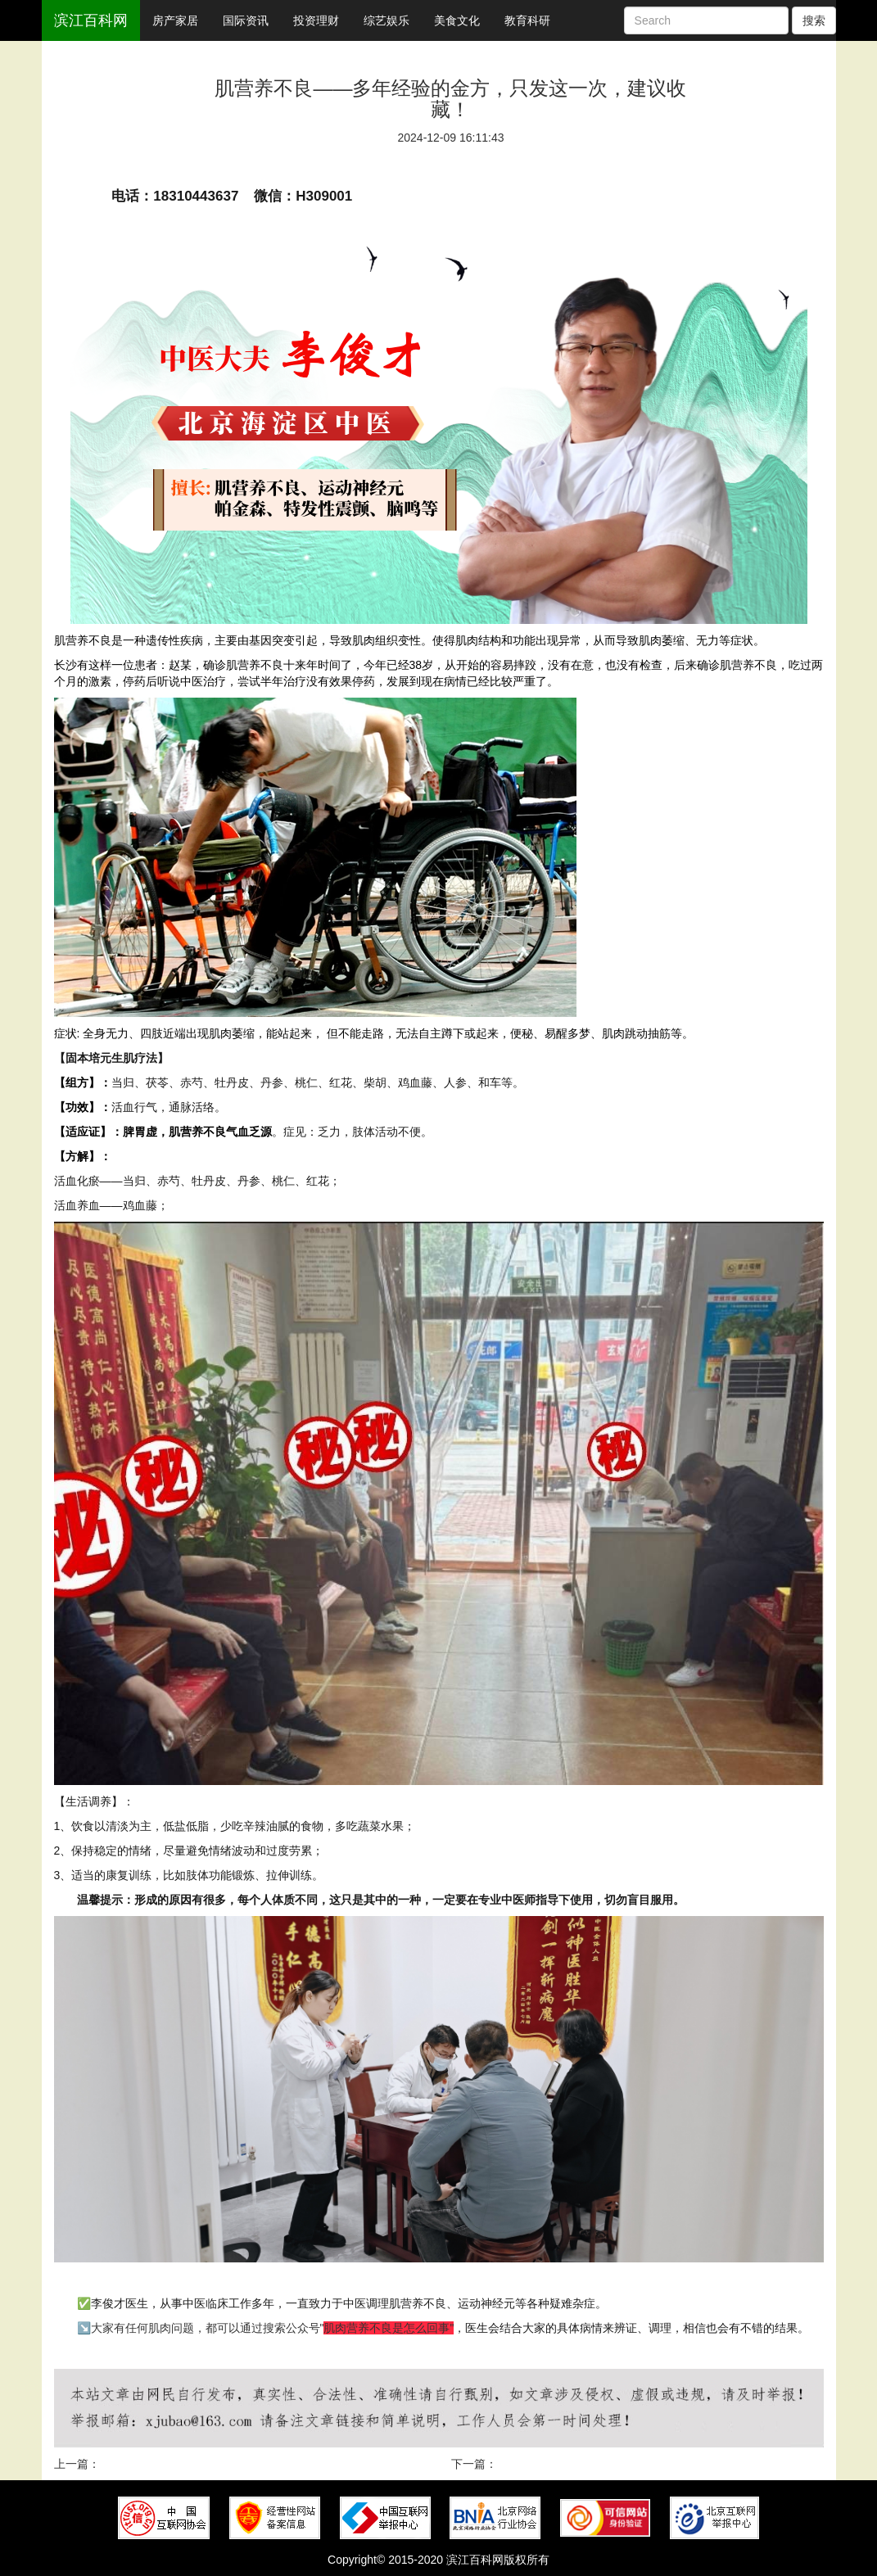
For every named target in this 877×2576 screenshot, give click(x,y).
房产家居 (175, 20)
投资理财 (316, 20)
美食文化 (457, 20)
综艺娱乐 (386, 20)
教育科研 (527, 20)
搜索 (813, 20)
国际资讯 (246, 20)
